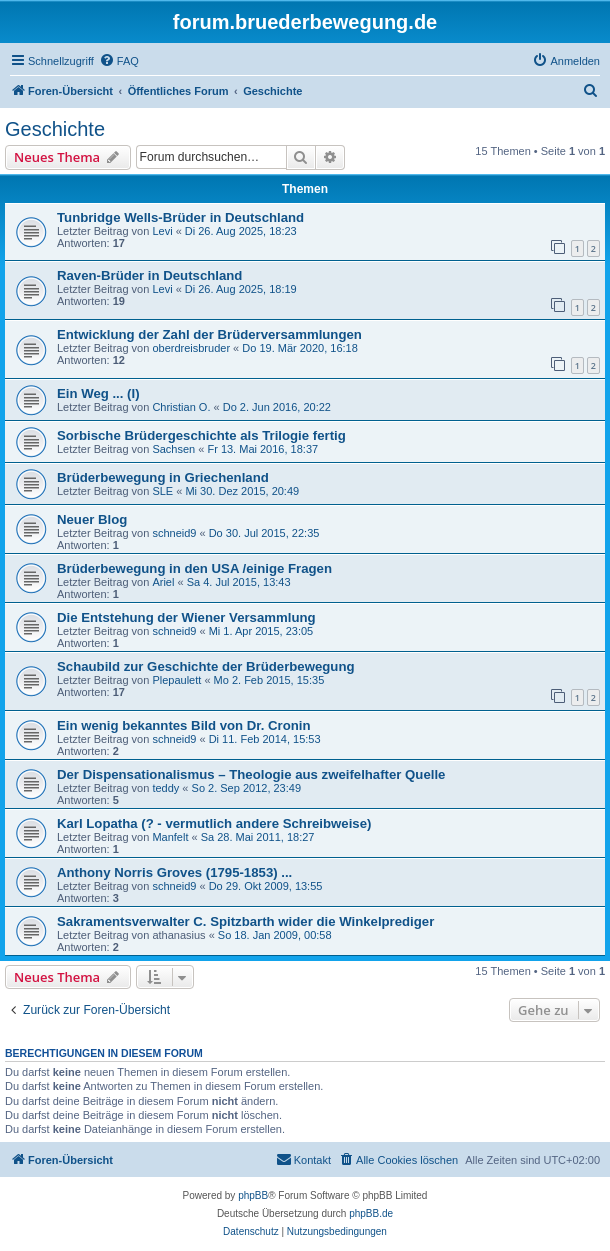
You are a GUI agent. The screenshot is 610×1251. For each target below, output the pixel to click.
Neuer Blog (92, 519)
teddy (165, 788)
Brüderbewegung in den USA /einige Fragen (194, 568)
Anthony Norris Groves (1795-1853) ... (174, 872)
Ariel (163, 582)
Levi (162, 231)
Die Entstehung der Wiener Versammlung (186, 617)
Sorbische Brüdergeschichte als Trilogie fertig (201, 435)
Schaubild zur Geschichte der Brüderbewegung (206, 666)
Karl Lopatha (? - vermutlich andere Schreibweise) (214, 823)
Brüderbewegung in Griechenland (163, 477)
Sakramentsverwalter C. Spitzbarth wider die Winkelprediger (245, 921)
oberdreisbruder (191, 348)
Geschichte (55, 129)
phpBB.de (371, 1213)
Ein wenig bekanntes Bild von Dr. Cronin (184, 725)
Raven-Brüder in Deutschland (149, 275)
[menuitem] (119, 61)
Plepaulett (176, 680)
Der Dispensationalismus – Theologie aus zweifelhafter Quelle (251, 774)
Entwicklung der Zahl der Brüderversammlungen (209, 334)
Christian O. (181, 407)
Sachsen (173, 449)
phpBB (253, 1195)
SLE (162, 491)
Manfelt (170, 837)
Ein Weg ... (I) (98, 393)
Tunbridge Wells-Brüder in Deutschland (180, 217)
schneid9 (174, 533)
